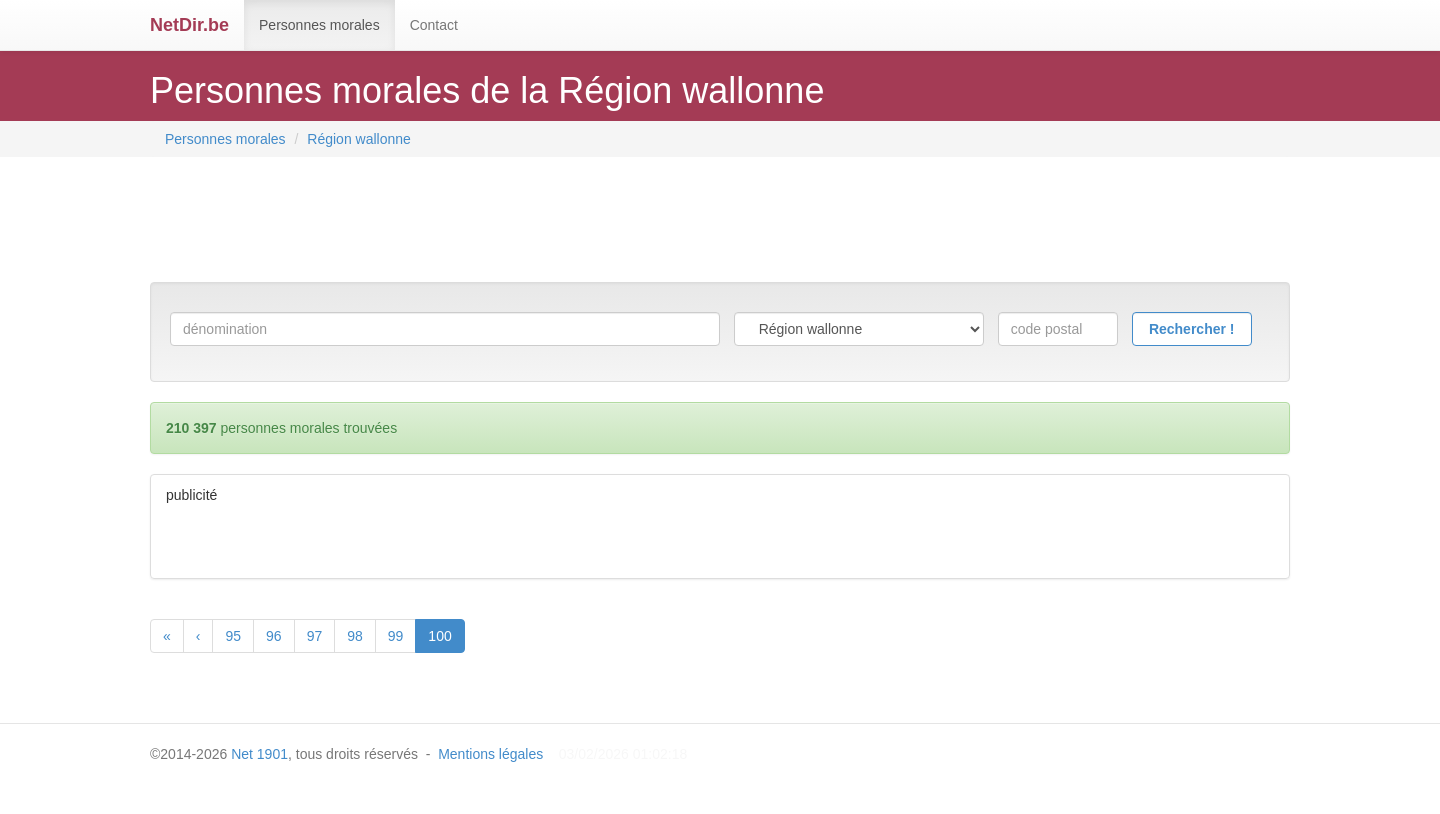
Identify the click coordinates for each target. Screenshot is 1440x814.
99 (396, 636)
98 (355, 636)
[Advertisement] (514, 222)
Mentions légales (490, 754)
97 (315, 636)
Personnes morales (319, 25)
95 (233, 636)
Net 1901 (259, 754)
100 (439, 636)
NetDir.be (189, 25)
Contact (434, 25)
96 (274, 636)
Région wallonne (359, 139)
